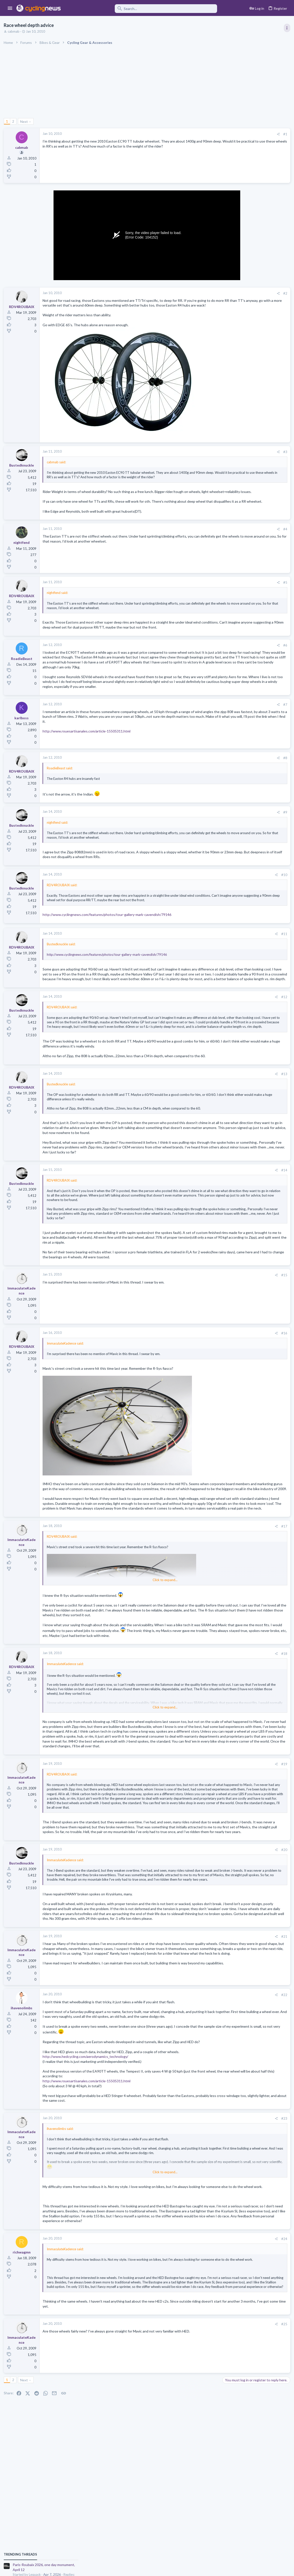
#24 (203, 2414)
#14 (203, 1242)
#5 (204, 602)
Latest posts (226, 465)
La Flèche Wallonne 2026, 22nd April (251, 386)
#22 (203, 2155)
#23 (203, 2284)
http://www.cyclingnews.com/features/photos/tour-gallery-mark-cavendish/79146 (108, 953)
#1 (204, 134)
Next (25, 121)
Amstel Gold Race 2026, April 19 (248, 333)
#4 (204, 548)
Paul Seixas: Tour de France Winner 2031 (255, 591)
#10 (203, 909)
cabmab (15, 31)
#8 (204, 792)
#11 (203, 972)
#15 (203, 1357)
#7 (204, 738)
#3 (204, 457)
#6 (204, 669)
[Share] (197, 134)
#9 (204, 846)
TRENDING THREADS (231, 270)
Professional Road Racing (241, 299)
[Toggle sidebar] (286, 28)
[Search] (142, 8)
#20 (203, 1990)
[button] (10, 8)
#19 (203, 1885)
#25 (203, 2505)
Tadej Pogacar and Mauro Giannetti (250, 568)
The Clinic (230, 582)
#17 (203, 1628)
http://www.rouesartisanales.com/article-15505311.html (88, 770)
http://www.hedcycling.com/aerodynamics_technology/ (86, 2222)
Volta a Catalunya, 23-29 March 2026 (251, 409)
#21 (203, 2095)
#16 (203, 1416)
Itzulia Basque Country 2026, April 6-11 (253, 309)
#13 (203, 1136)
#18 (203, 1765)
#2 (204, 293)
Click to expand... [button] (125, 1295)
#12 (203, 1045)
